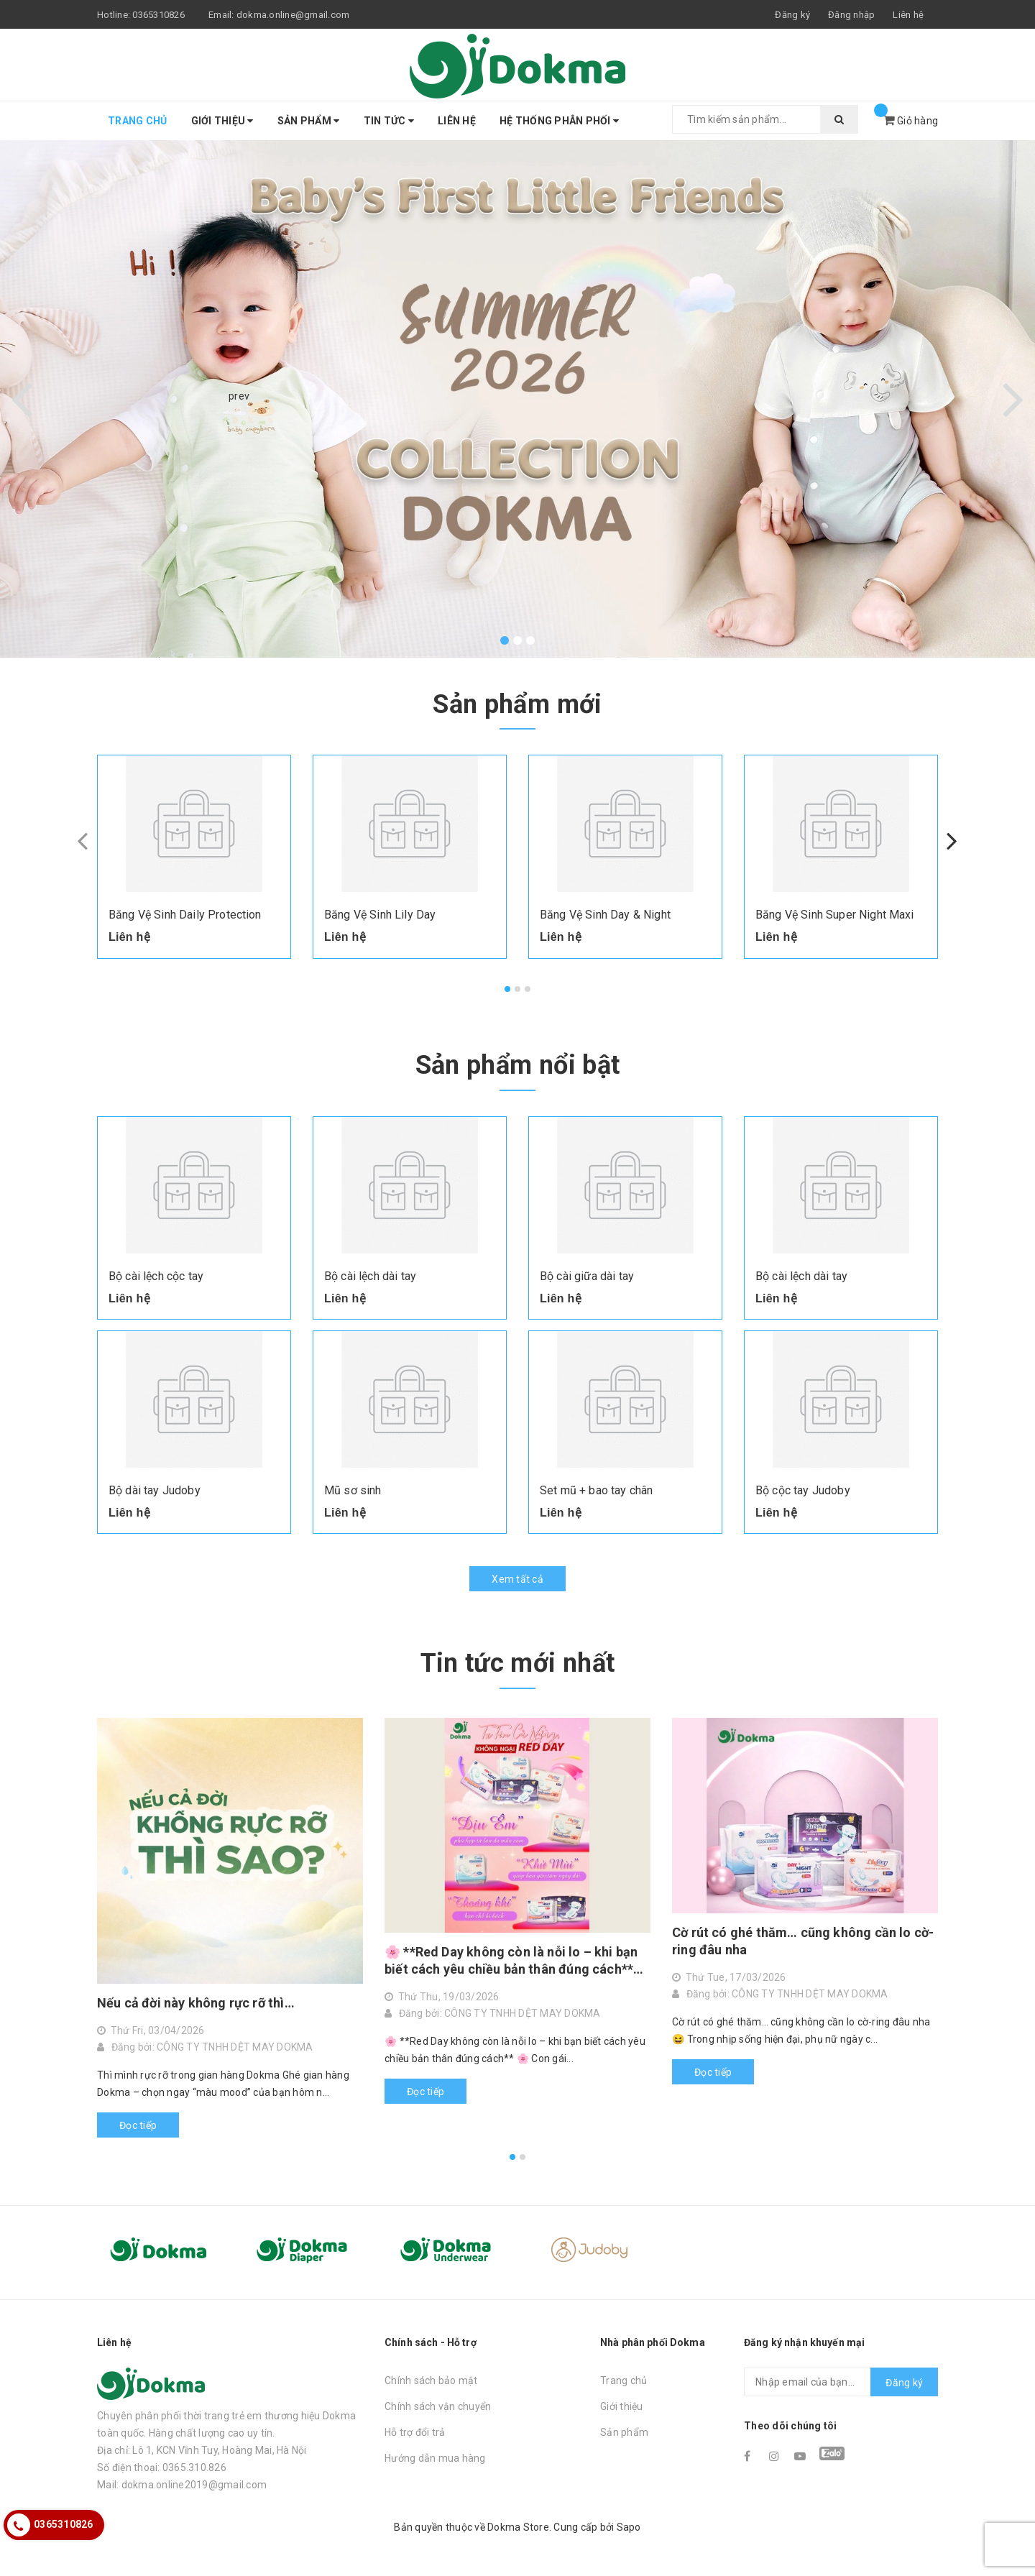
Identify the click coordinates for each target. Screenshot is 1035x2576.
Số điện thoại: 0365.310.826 (161, 2467)
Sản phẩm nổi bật (517, 1065)
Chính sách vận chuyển (438, 2406)
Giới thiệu (222, 120)
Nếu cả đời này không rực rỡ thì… (196, 2002)
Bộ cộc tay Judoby (802, 1490)
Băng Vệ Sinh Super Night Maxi (834, 914)
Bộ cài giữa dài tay (587, 1276)
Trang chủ (137, 120)
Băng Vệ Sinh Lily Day (380, 914)
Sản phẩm (308, 120)
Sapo (629, 2527)
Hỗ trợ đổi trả (415, 2432)
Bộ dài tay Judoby (155, 1490)
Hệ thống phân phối (559, 120)
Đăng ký (904, 2382)
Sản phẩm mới (517, 704)
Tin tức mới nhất (517, 1663)
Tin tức (389, 120)
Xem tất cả (517, 1579)
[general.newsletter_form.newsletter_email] (841, 2382)
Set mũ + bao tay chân (596, 1490)
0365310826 (158, 14)
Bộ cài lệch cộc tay (156, 1276)
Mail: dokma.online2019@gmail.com (182, 2484)
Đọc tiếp (138, 2125)
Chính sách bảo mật (431, 2380)
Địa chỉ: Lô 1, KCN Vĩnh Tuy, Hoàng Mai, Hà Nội (202, 2450)
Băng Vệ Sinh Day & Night (605, 914)
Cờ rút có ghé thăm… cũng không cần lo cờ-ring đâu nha (803, 1941)
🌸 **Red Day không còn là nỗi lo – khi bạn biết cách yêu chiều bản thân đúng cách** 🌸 (511, 1961)
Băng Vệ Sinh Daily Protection (185, 914)
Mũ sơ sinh (353, 1490)
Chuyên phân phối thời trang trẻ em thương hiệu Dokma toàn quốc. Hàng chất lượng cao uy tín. (226, 2424)
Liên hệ (908, 14)
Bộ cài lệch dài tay (370, 1276)
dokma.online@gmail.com (293, 14)
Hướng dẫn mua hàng (435, 2458)
